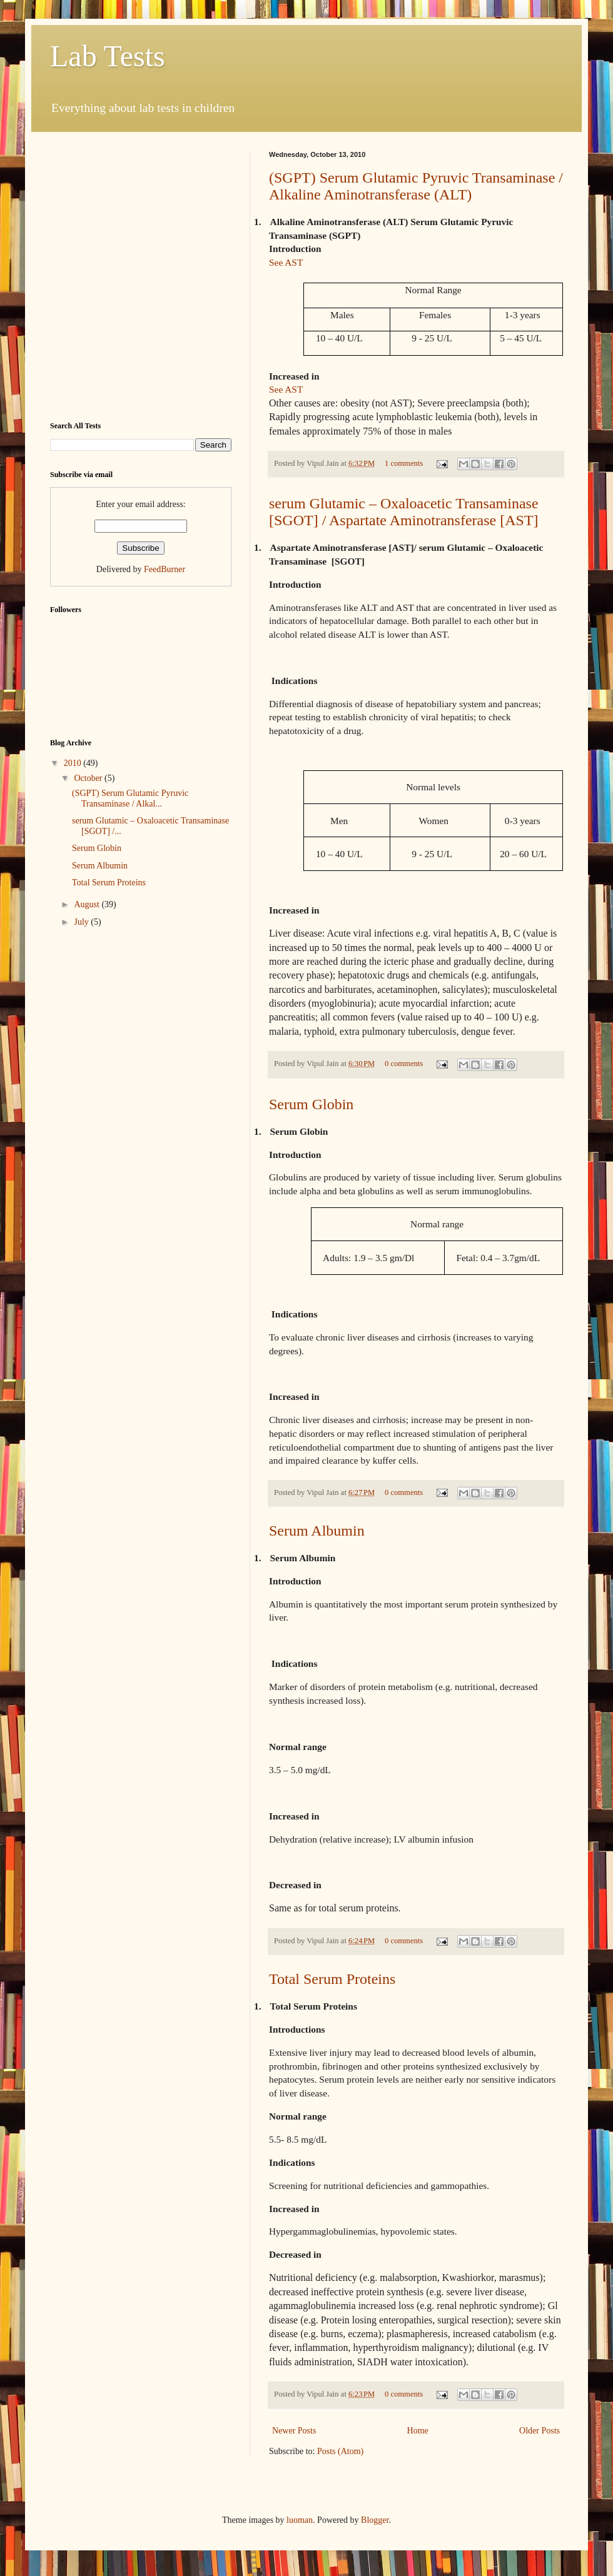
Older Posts (539, 2430)
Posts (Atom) (340, 2451)
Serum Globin (311, 1104)
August (87, 904)
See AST (286, 262)
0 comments (404, 1063)
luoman (299, 2520)
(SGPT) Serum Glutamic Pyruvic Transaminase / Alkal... (130, 798)
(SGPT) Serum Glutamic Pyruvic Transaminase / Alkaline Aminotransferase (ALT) (416, 186)
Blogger (374, 2520)
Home (417, 2430)
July (82, 922)
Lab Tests (107, 56)
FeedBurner (164, 569)
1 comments (404, 463)
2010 (74, 763)
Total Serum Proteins (332, 1979)
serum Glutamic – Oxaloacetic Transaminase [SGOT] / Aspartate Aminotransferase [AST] (404, 511)
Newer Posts (294, 2430)
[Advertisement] (126, 277)
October (89, 778)
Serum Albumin (317, 1530)
